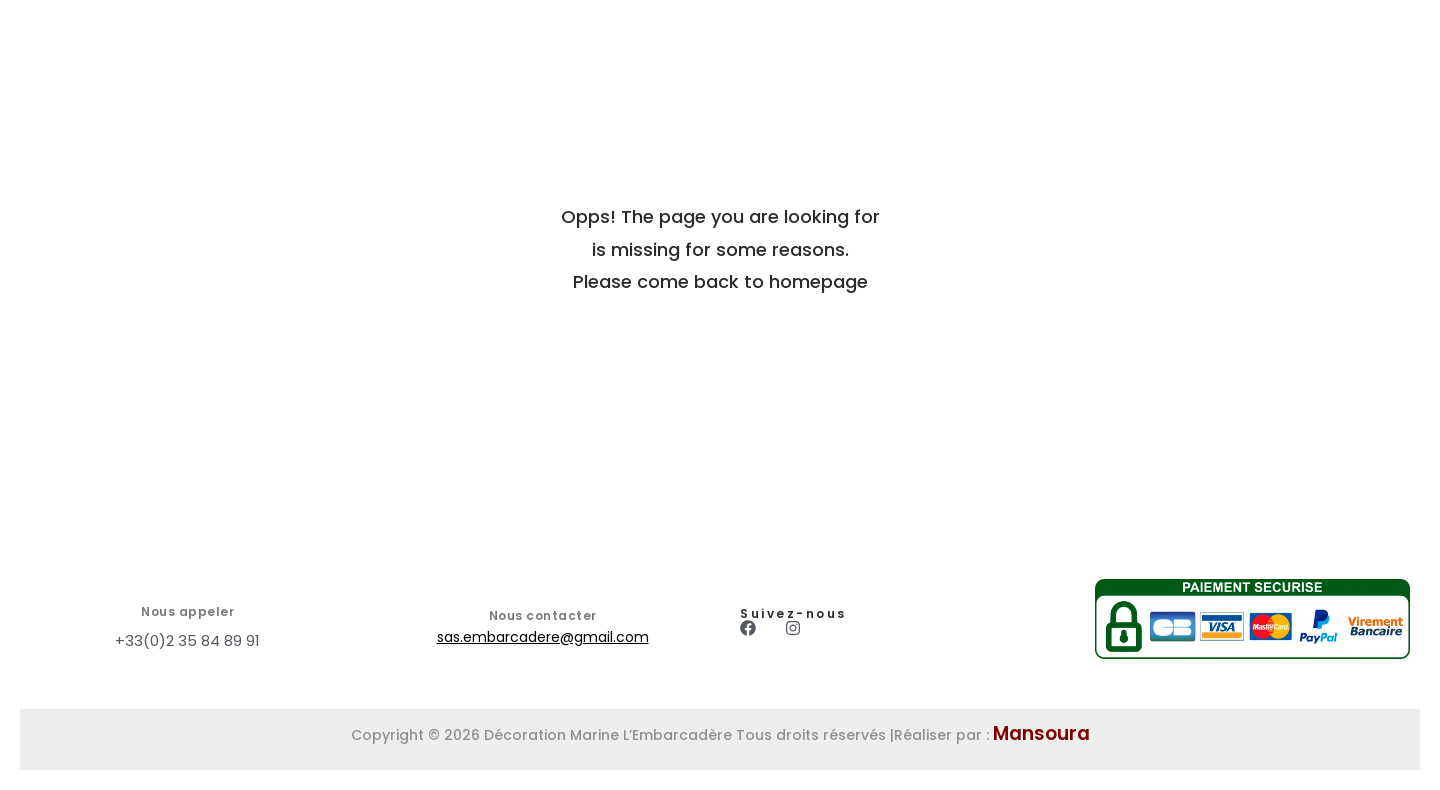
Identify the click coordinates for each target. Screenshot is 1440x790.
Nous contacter (543, 615)
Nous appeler (187, 611)
